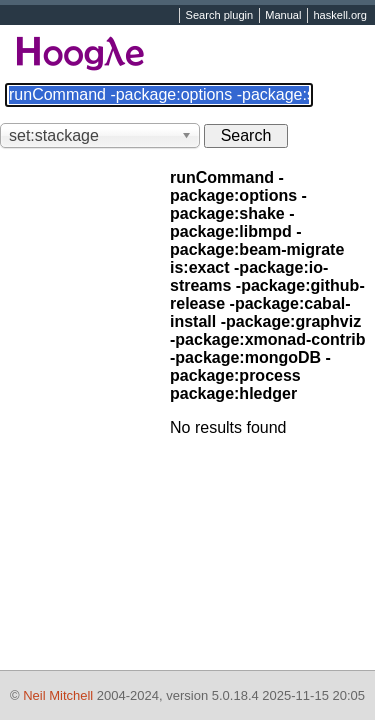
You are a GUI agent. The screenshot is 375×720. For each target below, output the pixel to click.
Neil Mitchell (58, 695)
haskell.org (339, 16)
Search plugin (220, 16)
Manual (283, 16)
